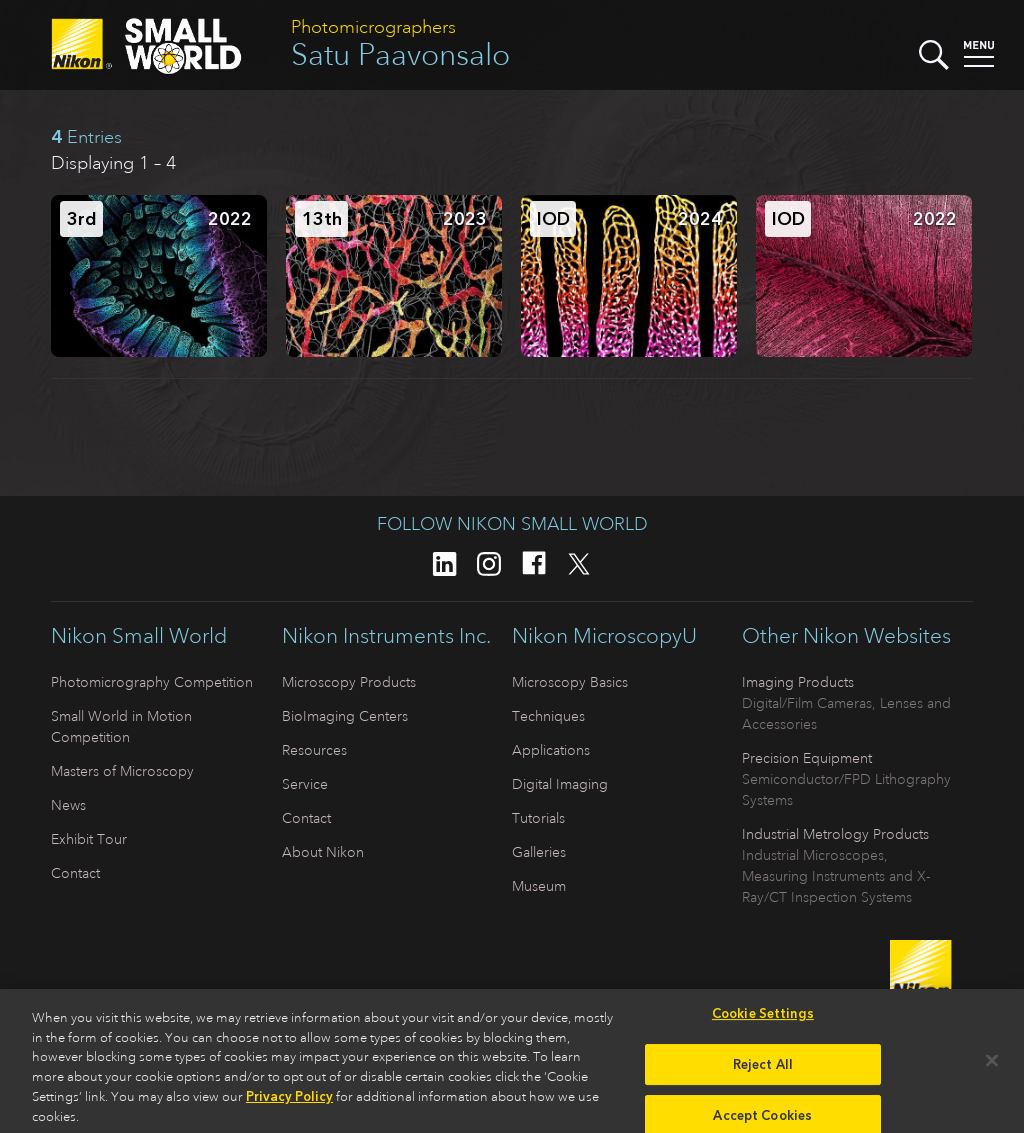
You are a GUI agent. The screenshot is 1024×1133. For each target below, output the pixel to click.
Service (305, 784)
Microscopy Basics (570, 682)
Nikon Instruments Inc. (386, 636)
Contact (75, 873)
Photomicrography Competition (152, 682)
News (68, 805)
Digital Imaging (560, 784)
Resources (314, 750)
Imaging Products (798, 682)
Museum (539, 886)
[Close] (992, 1067)
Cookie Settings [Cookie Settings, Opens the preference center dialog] (763, 1019)
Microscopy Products (349, 682)
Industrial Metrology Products (835, 834)
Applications (551, 750)
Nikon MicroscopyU (604, 636)
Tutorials (538, 818)
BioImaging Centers (345, 716)
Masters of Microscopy (122, 771)
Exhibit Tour (89, 839)
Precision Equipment (807, 758)
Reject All (763, 1070)
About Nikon (323, 852)
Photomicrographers (373, 27)
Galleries (539, 852)
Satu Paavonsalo (400, 54)
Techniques (548, 716)
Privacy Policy (289, 1102)
